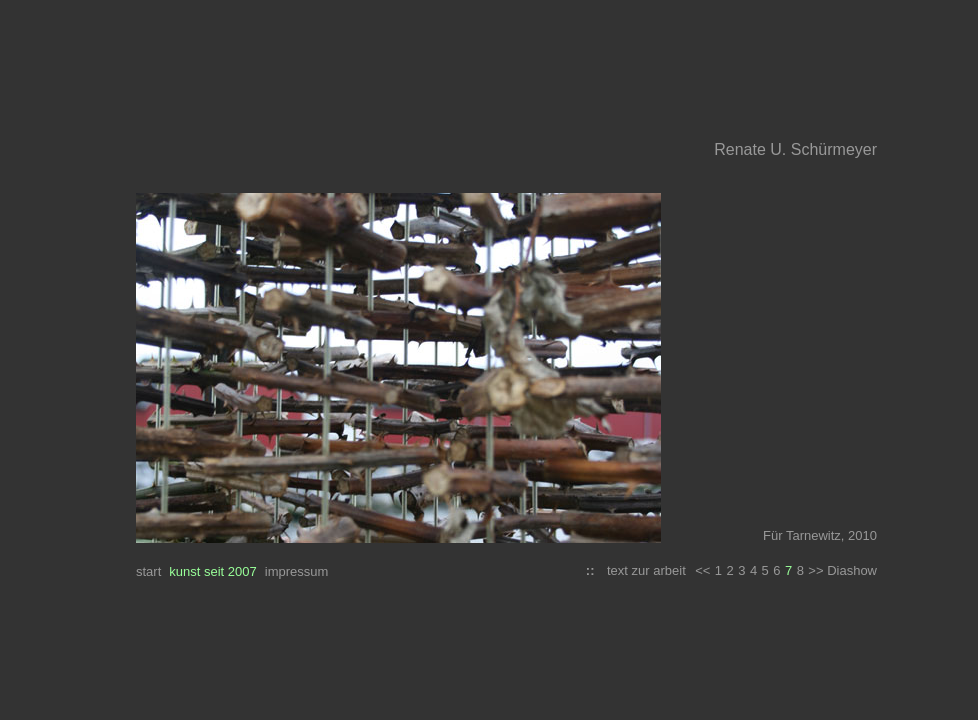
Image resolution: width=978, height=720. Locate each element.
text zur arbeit (646, 570)
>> (817, 570)
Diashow (852, 570)
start (148, 571)
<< (702, 570)
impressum (297, 571)
